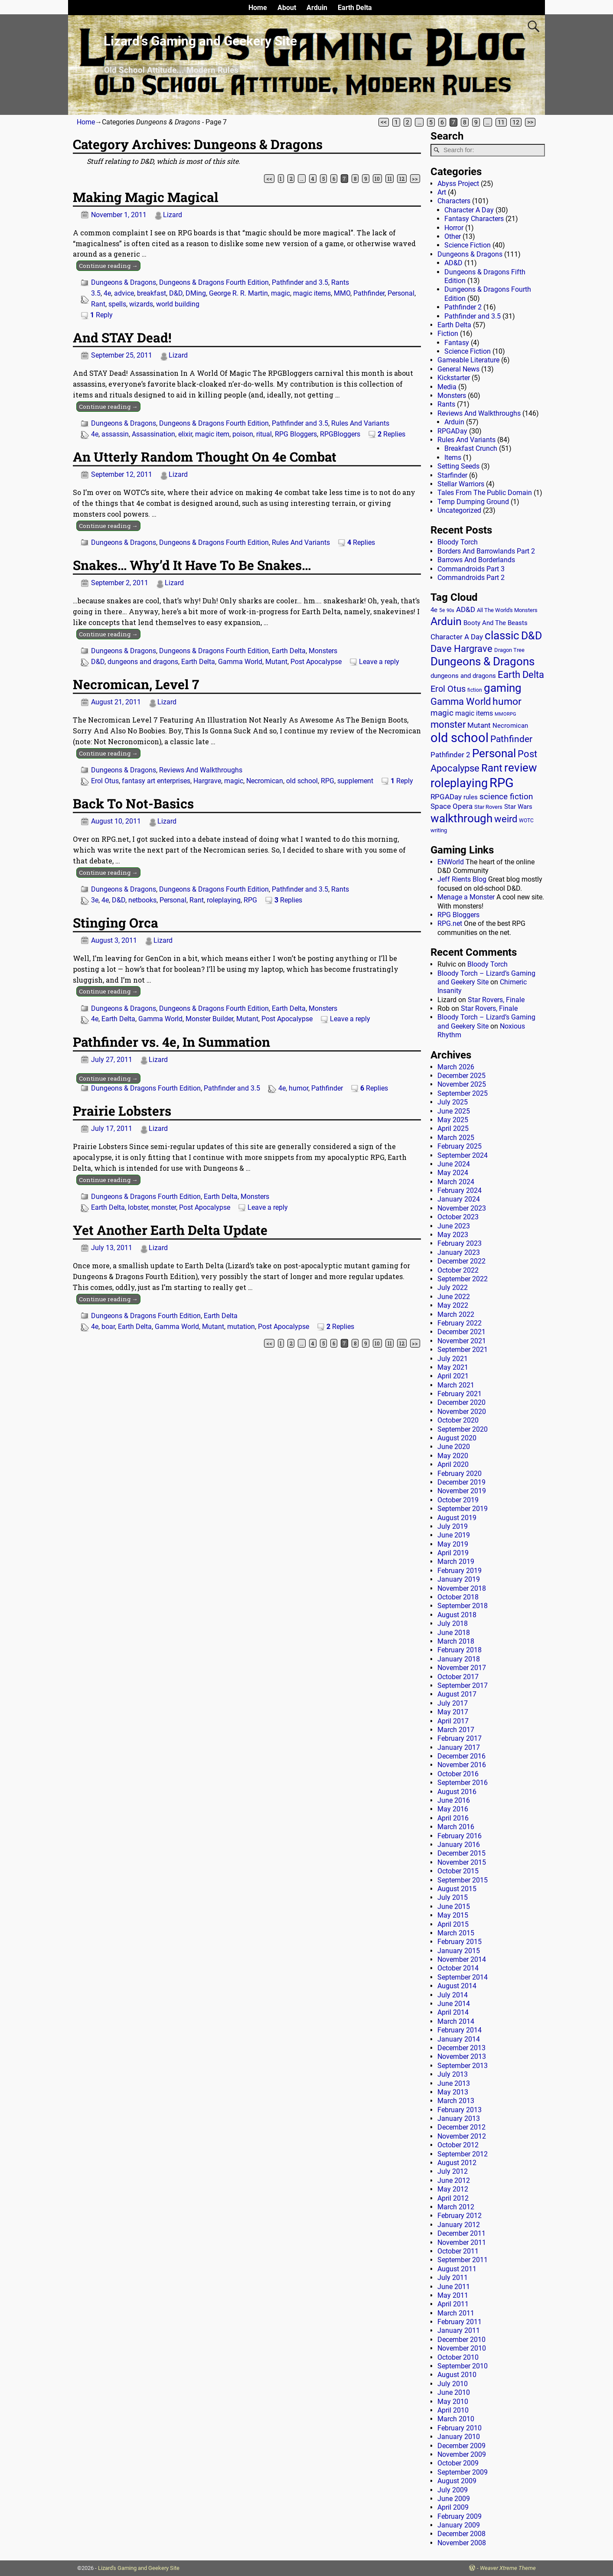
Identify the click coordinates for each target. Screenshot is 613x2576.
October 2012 (458, 2145)
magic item (212, 434)
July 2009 (452, 2490)
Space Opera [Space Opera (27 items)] (451, 806)
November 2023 (461, 1208)
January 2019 (458, 1579)
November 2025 (461, 1084)
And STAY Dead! (122, 337)
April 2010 (453, 2410)
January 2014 (458, 2039)
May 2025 (452, 1120)
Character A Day (469, 210)
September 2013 (462, 2065)
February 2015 (459, 1942)
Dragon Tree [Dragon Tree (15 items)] (509, 650)
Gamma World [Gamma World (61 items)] (460, 701)
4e (107, 293)
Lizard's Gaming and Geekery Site (138, 2568)
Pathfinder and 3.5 (300, 282)
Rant (98, 304)
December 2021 (461, 1332)
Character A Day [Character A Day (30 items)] (456, 636)
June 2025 (453, 1111)
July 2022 (452, 1287)
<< (384, 122)
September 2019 (462, 1509)
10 (377, 178)
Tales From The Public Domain (484, 492)
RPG (327, 781)
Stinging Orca (115, 922)
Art (441, 192)
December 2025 (461, 1075)
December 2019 (461, 1482)
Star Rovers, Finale (496, 1000)
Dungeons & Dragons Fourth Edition (214, 282)
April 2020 (453, 1464)
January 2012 (458, 2225)
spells (117, 304)
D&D (176, 293)
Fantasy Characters (474, 219)
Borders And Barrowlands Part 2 (486, 551)
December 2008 (461, 2534)
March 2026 (455, 1067)
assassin (115, 434)
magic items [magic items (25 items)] (474, 713)
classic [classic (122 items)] (502, 635)
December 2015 (461, 1853)
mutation (241, 1326)
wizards (141, 304)
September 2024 (462, 1155)
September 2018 (462, 1606)
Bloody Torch (457, 542)
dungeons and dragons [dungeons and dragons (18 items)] (463, 676)
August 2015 (456, 1889)
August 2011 (456, 2269)
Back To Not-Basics (133, 803)
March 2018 (455, 1641)
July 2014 (452, 1995)
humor (298, 1088)
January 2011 (458, 2330)
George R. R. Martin (238, 293)
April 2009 (453, 2507)
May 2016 (452, 1809)
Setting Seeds (458, 466)
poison (242, 434)
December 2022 (461, 1261)
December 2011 (461, 2233)
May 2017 (452, 1712)
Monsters (323, 651)
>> (530, 122)
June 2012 (453, 2180)
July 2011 (452, 2277)
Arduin (316, 7)
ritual (264, 434)
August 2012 (456, 2163)
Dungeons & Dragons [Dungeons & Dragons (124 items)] (482, 661)
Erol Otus (105, 781)
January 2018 (458, 1659)
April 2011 (453, 2304)
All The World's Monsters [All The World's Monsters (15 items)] (507, 610)
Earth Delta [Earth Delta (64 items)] (521, 674)
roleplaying (224, 900)
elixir (185, 434)
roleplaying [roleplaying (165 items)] (459, 783)
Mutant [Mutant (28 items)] (479, 725)
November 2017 (461, 1668)
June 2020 (453, 1447)
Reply (101, 315)
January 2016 (458, 1844)
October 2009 (458, 2463)
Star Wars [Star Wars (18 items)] (518, 807)
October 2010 (458, 2357)
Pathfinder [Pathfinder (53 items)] (511, 739)
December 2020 (461, 1402)
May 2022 (452, 1305)
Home (257, 7)
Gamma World (240, 662)
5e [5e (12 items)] (442, 610)
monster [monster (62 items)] (448, 724)
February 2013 (459, 2110)
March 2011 (455, 2313)
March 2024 (455, 1182)
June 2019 (453, 1535)
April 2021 (453, 1376)
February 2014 (459, 2030)
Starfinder (452, 475)
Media (446, 387)
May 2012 (452, 2189)
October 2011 (458, 2251)
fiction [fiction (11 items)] (474, 690)
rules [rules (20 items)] (470, 797)
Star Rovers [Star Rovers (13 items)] (488, 807)
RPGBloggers (340, 434)
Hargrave (207, 781)
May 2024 (452, 1173)
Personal (401, 293)
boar (108, 1326)
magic (280, 293)
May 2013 (452, 2092)
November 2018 (461, 1588)
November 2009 (461, 2454)
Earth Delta (355, 7)
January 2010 (458, 2437)
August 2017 (456, 1694)
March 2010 (455, 2419)
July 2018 (452, 1623)
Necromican (264, 781)
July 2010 (452, 2384)
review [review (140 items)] (520, 767)
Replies (391, 434)
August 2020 (456, 1438)
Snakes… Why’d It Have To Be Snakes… (192, 565)
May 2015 (452, 1915)
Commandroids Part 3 (471, 569)
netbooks (142, 900)
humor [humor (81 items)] (507, 701)
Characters (453, 201)
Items (452, 457)
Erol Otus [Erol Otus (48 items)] (448, 689)
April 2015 (453, 1924)
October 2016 (458, 1774)
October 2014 (458, 1968)
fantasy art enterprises (156, 781)
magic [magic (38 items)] (441, 713)
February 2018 (459, 1650)
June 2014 (453, 2004)
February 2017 (459, 1738)
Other (452, 236)
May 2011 (452, 2295)
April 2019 (453, 1553)
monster (163, 1207)
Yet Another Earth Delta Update (170, 1229)
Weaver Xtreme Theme (508, 2568)
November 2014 (461, 1959)
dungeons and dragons (143, 662)
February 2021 (459, 1394)
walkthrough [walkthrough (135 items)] (461, 818)
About (286, 7)
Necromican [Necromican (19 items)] (510, 725)
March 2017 (455, 1730)
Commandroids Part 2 (471, 577)
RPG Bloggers (296, 434)
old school (302, 781)
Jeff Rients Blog (461, 879)
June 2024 (453, 1164)
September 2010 (462, 2366)
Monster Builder (209, 1019)
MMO (342, 293)
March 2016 (455, 1827)
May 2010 (452, 2401)
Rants (340, 282)
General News (458, 369)
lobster (138, 1207)
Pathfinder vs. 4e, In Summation (171, 1041)
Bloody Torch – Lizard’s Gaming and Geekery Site (486, 977)
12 (515, 122)
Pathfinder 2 (463, 307)
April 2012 (453, 2198)
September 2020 (462, 1429)
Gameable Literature (468, 360)
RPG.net (449, 923)
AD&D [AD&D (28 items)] (465, 609)
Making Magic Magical (145, 197)
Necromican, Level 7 (136, 684)
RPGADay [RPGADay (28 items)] (446, 796)
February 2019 (459, 1570)
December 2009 (461, 2446)
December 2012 (461, 2127)
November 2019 (461, 1491)
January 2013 (458, 2118)
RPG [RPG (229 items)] (501, 782)
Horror (453, 228)
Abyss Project (458, 183)
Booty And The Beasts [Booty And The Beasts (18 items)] (495, 623)
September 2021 (462, 1349)
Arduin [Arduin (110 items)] (446, 621)
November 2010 (461, 2348)
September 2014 (462, 1977)
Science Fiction (467, 245)
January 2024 (458, 1199)
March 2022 (455, 1314)
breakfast (151, 293)
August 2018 (456, 1615)
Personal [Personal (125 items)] (494, 753)
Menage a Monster (466, 897)
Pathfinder (369, 293)
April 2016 (453, 1818)
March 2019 (455, 1561)
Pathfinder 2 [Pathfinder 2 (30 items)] (450, 754)
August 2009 (456, 2481)
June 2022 (453, 1297)
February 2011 (459, 2322)
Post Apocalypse (316, 662)
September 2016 (462, 1782)
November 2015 (461, 1862)
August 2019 (456, 1518)
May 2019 (452, 1544)
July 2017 (452, 1703)
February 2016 (459, 1836)
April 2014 (453, 2012)
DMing (196, 293)
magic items (312, 293)
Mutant (276, 662)
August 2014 (456, 1986)
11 (501, 122)
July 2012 (452, 2171)
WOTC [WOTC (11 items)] (526, 820)
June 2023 (453, 1226)
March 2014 (455, 2021)
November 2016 (461, 1765)
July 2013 (452, 2074)
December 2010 (461, 2339)
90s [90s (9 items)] (450, 610)
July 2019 (452, 1526)
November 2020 (461, 1411)
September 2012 (462, 2154)
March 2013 (455, 2101)
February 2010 (459, 2428)
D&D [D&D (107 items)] (531, 635)
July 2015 (452, 1897)
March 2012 (455, 2207)
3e (94, 900)
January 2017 (458, 1747)
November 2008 (461, 2543)
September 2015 (462, 1880)
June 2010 (453, 2392)
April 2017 (453, 1721)
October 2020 (458, 1420)
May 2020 (452, 1456)
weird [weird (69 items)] (505, 818)
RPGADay (452, 431)
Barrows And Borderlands (476, 560)
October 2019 (458, 1500)
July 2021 (452, 1359)
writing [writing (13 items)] (438, 830)
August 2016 (456, 1792)
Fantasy (456, 343)
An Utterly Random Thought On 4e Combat (204, 456)
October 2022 (458, 1270)
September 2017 (462, 1685)
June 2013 (453, 2083)
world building (177, 304)
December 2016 (461, 1756)
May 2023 (452, 1235)
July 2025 (452, 1102)
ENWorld (450, 862)
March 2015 (455, 1933)
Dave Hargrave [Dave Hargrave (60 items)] (461, 648)
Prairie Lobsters (122, 1110)
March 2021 (455, 1385)
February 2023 (459, 1243)
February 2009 (459, 2516)
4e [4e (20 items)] (433, 610)
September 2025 (462, 1093)
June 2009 (453, 2499)
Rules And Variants (360, 423)
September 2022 (462, 1279)
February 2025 (459, 1146)
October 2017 (458, 1677)
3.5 (96, 293)
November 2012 (461, 2136)
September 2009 (462, 2472)
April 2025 (453, 1128)
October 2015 (458, 1871)
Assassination (153, 434)
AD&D (453, 263)
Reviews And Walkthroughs (200, 770)
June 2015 (453, 1906)
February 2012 (459, 2215)
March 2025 (455, 1137)
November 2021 (461, 1341)
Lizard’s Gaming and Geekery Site (200, 41)
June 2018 (453, 1632)
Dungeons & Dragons (123, 282)
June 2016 (453, 1800)
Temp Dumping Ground (473, 502)
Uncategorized (459, 510)
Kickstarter (453, 378)
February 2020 (459, 1473)
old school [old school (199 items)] (459, 738)
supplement (355, 781)
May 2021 (452, 1367)
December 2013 (461, 2048)
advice (124, 293)
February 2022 (459, 1323)
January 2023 (458, 1252)
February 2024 (459, 1190)
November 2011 (461, 2242)
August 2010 (456, 2375)
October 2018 (458, 1597)
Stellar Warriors (460, 484)
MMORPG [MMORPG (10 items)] (505, 714)
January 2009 (458, 2525)
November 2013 (461, 2056)
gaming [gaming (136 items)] (503, 687)
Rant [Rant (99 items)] (491, 768)
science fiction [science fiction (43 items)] (506, 796)
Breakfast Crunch (470, 448)
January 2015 (458, 1951)
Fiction (447, 333)
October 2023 (458, 1217)
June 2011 (453, 2287)
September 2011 (462, 2260)
